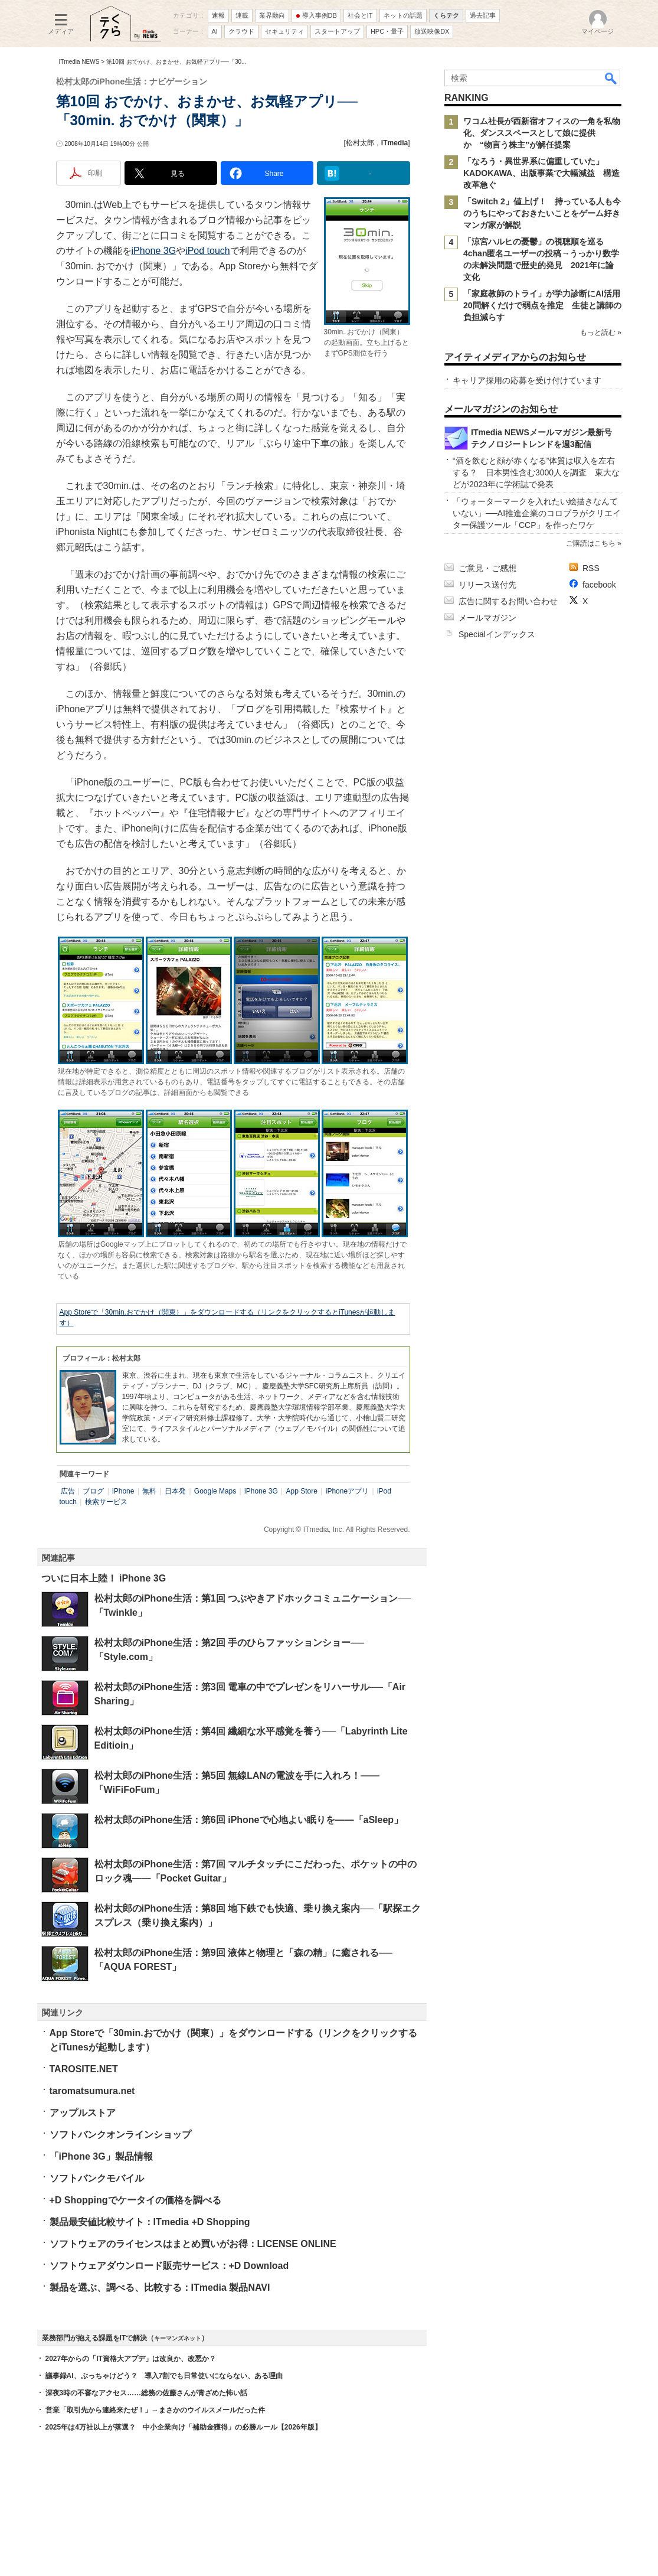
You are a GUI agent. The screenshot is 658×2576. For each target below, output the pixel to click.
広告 (68, 1491)
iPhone (123, 1491)
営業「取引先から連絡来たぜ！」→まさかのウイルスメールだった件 (155, 2410)
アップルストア (83, 2113)
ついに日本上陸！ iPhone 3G (103, 1578)
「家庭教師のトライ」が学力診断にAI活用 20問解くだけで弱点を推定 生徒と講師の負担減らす (545, 305)
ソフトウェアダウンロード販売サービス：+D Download (169, 2266)
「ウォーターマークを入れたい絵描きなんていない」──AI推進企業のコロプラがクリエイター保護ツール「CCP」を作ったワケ (537, 513)
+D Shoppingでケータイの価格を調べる (135, 2200)
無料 (149, 1491)
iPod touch (207, 251)
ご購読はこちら (590, 543)
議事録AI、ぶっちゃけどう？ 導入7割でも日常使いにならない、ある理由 (164, 2376)
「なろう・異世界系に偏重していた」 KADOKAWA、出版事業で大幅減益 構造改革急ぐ (541, 173)
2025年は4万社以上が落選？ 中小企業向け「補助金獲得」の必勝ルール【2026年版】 (183, 2427)
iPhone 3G (154, 251)
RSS (591, 568)
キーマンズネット (177, 2338)
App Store (301, 1491)
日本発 (175, 1491)
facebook (599, 584)
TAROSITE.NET (84, 2069)
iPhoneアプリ (347, 1491)
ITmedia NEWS (79, 61)
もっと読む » (600, 332)
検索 (611, 78)
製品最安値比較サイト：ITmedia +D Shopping (150, 2222)
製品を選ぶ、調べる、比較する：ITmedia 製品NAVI (160, 2287)
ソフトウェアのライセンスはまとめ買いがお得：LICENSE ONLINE (193, 2244)
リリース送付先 (487, 584)
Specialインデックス (497, 634)
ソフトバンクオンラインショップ (120, 2135)
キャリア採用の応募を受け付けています (527, 380)
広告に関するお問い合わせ (508, 601)
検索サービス (106, 1502)
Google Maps (215, 1491)
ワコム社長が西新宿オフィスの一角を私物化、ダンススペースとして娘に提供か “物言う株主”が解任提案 (541, 132)
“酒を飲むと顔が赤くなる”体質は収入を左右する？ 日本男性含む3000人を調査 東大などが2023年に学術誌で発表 (536, 472)
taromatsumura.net (92, 2091)
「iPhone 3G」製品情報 (101, 2156)
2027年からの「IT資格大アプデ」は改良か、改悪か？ (130, 2359)
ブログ (93, 1491)
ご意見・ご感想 (487, 568)
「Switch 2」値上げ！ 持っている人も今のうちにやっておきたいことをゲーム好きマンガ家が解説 (542, 213)
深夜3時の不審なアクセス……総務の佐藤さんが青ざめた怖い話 (146, 2393)
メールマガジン (487, 617)
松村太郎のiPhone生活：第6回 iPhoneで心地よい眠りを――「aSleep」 (249, 1820)
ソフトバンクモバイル (97, 2178)
